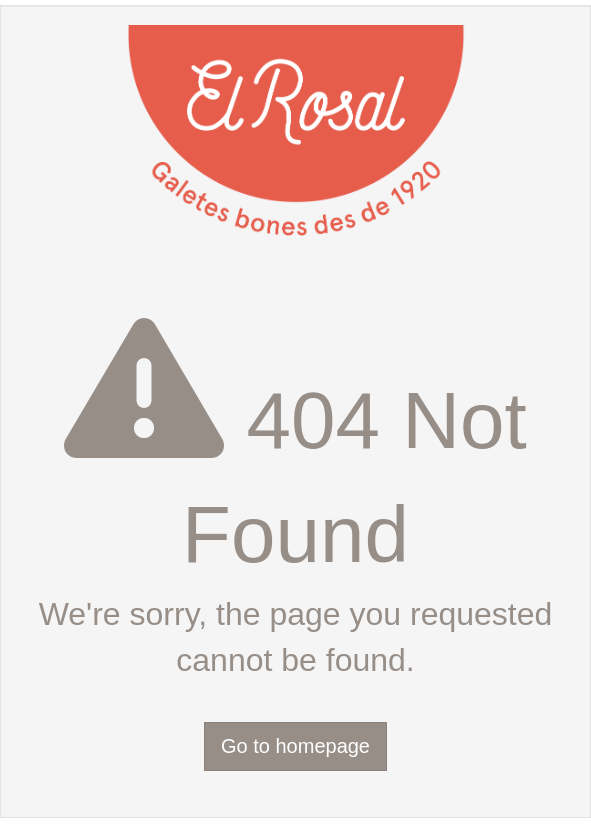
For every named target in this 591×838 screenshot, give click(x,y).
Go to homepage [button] (295, 746)
